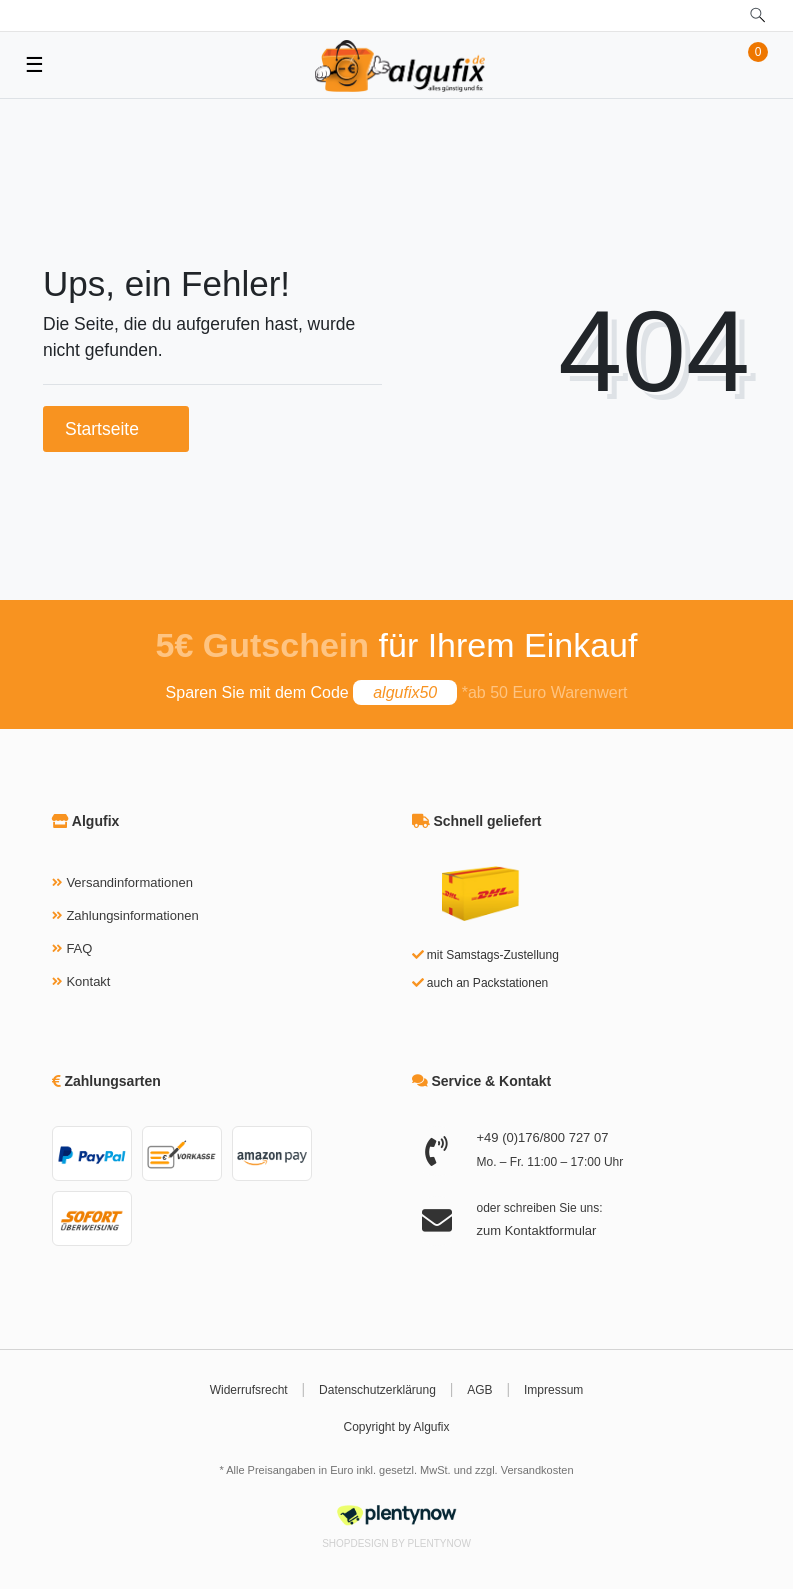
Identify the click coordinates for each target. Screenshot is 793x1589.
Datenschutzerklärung (377, 1390)
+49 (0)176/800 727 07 (543, 1137)
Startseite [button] (116, 429)
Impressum (553, 1390)
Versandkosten (537, 1470)
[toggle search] (758, 15)
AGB (479, 1390)
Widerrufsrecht (249, 1390)
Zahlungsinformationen (132, 915)
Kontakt (88, 981)
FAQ (79, 948)
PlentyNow (439, 1543)
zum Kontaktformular (537, 1230)
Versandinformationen (129, 882)
